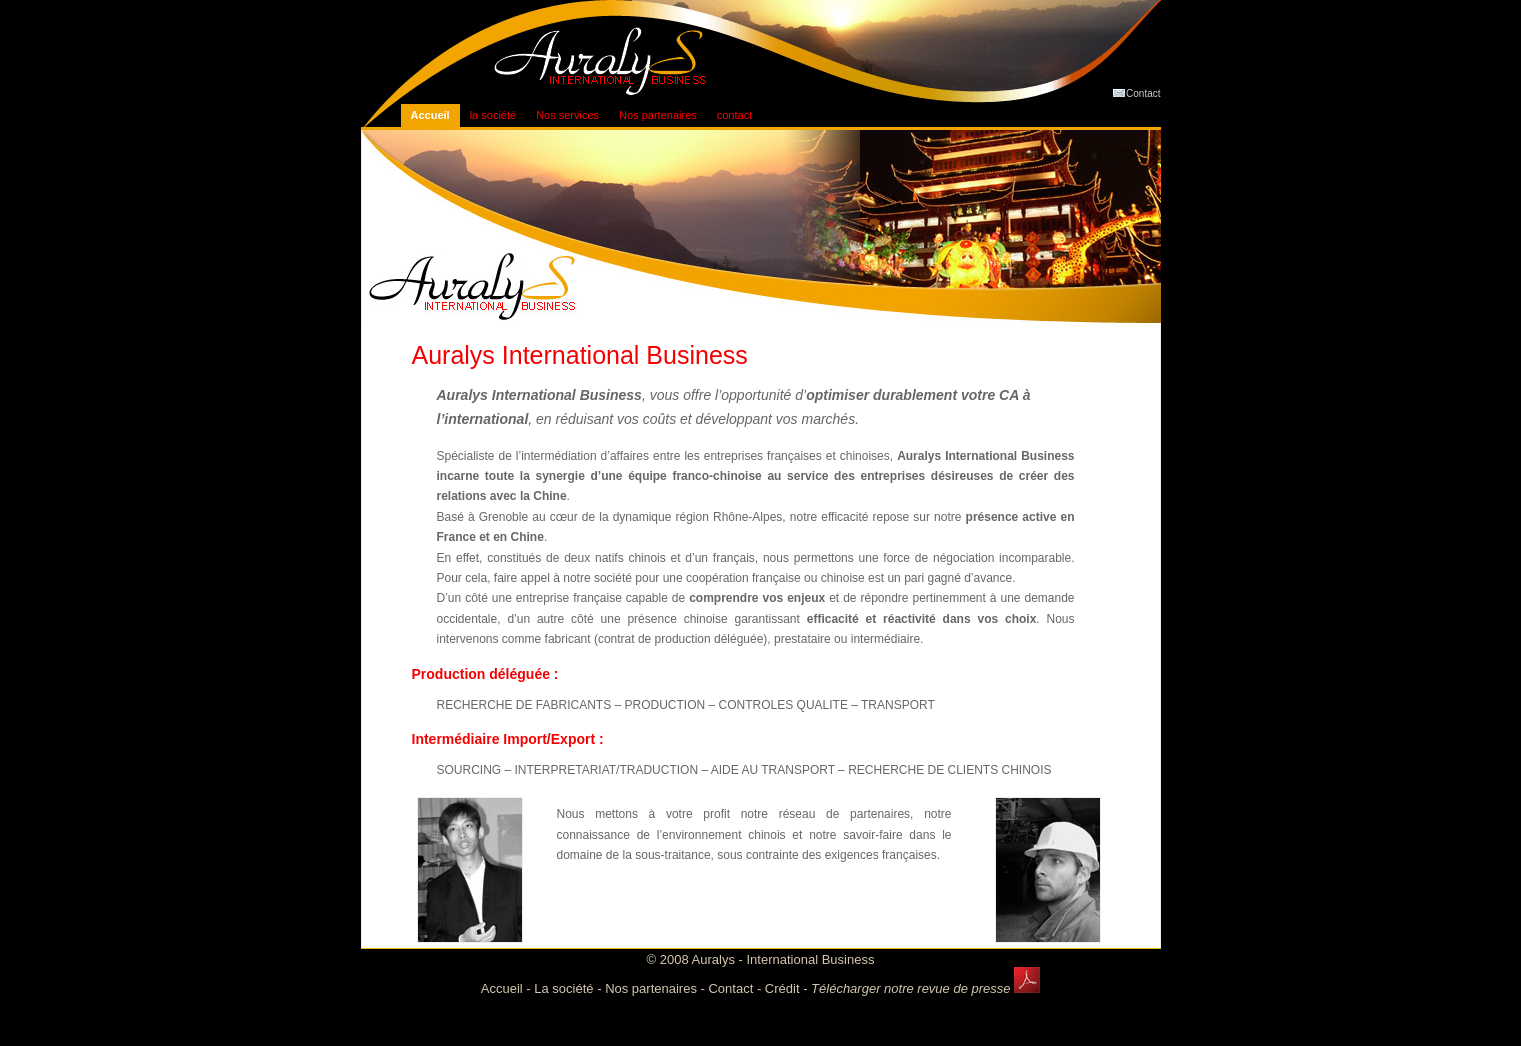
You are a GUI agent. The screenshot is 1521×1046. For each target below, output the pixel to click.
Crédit (782, 988)
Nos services (567, 115)
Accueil (430, 115)
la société (493, 115)
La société (563, 988)
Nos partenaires (658, 115)
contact (734, 115)
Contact (1136, 92)
